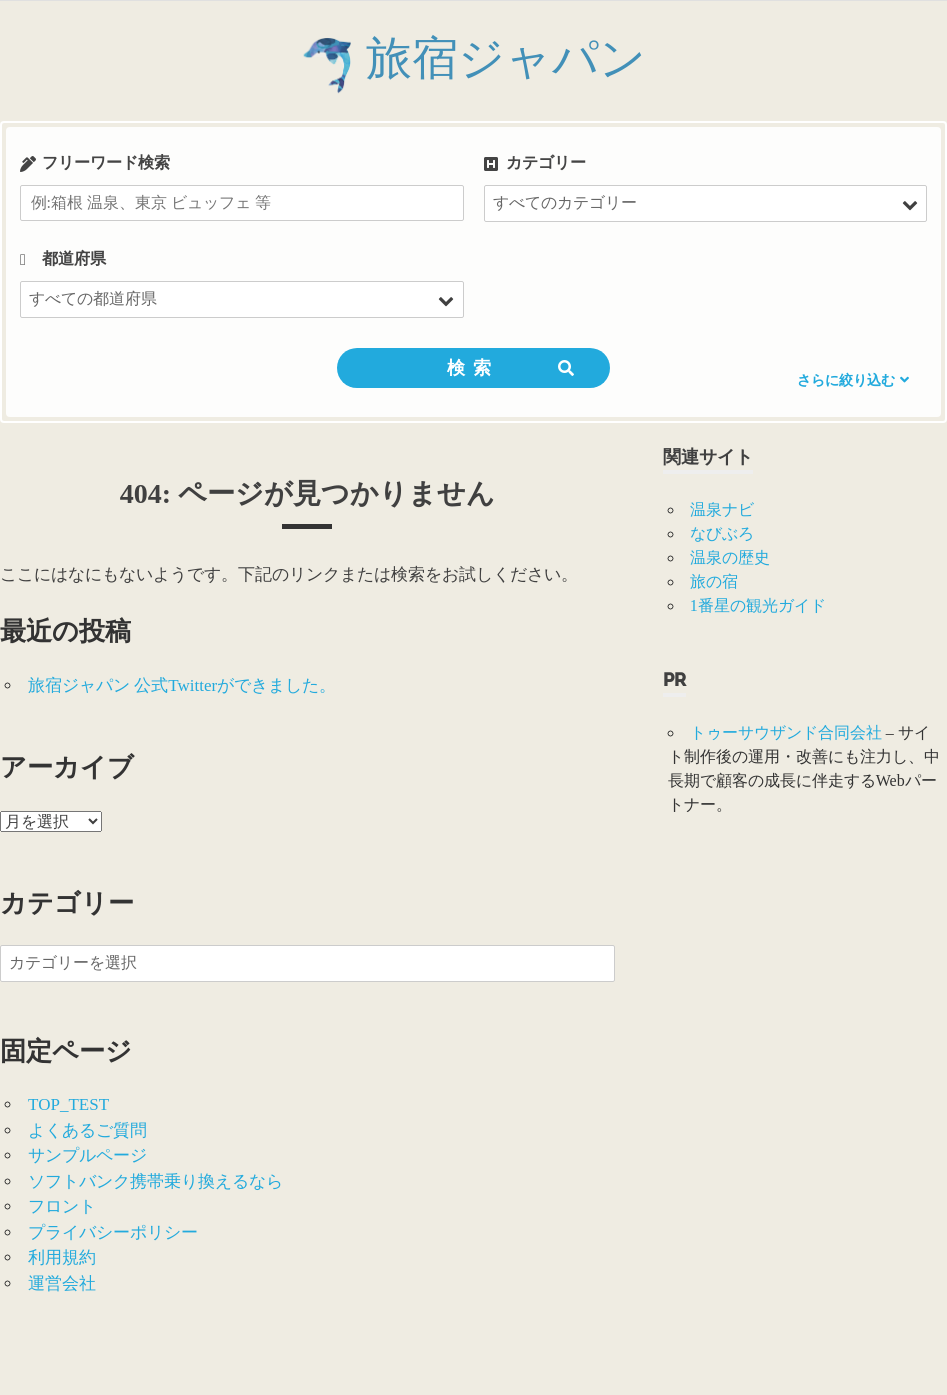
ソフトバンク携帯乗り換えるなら (155, 1181)
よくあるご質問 (87, 1130)
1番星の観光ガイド (758, 605)
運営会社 (62, 1283)
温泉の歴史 (730, 557)
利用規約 (62, 1257)
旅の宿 (714, 581)
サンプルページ (87, 1155)
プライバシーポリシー (113, 1232)
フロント (62, 1206)
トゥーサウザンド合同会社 (786, 732)
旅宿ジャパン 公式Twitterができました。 (182, 685)
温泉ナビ (722, 509)
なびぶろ (722, 533)
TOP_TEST (68, 1104)
